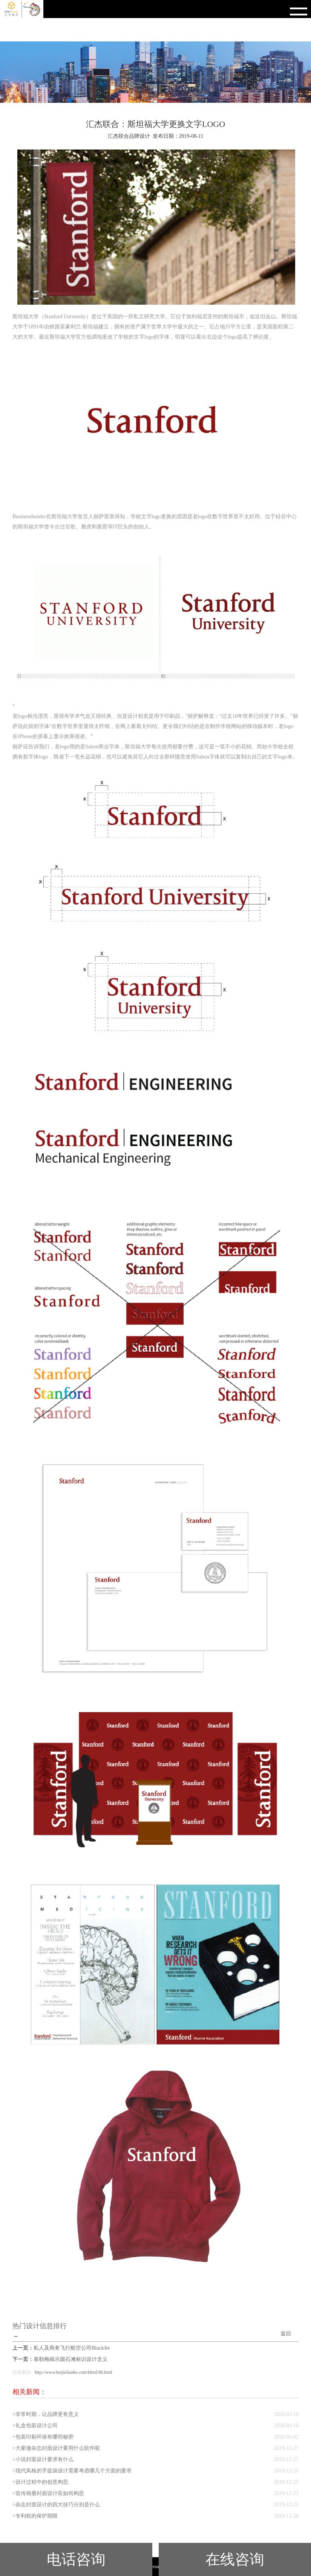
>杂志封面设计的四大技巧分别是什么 (56, 2504)
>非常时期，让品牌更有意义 (45, 2414)
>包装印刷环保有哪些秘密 (43, 2437)
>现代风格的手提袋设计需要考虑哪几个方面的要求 (72, 2471)
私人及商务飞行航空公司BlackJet (72, 2348)
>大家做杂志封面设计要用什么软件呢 (56, 2448)
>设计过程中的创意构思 (40, 2482)
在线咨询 (234, 2559)
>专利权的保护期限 (35, 2516)
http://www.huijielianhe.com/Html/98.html (73, 2372)
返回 (285, 2333)
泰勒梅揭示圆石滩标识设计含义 (70, 2359)
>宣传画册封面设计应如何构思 (48, 2493)
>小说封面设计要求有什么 (43, 2459)
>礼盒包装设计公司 (35, 2425)
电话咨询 (76, 2559)
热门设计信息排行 (39, 2326)
